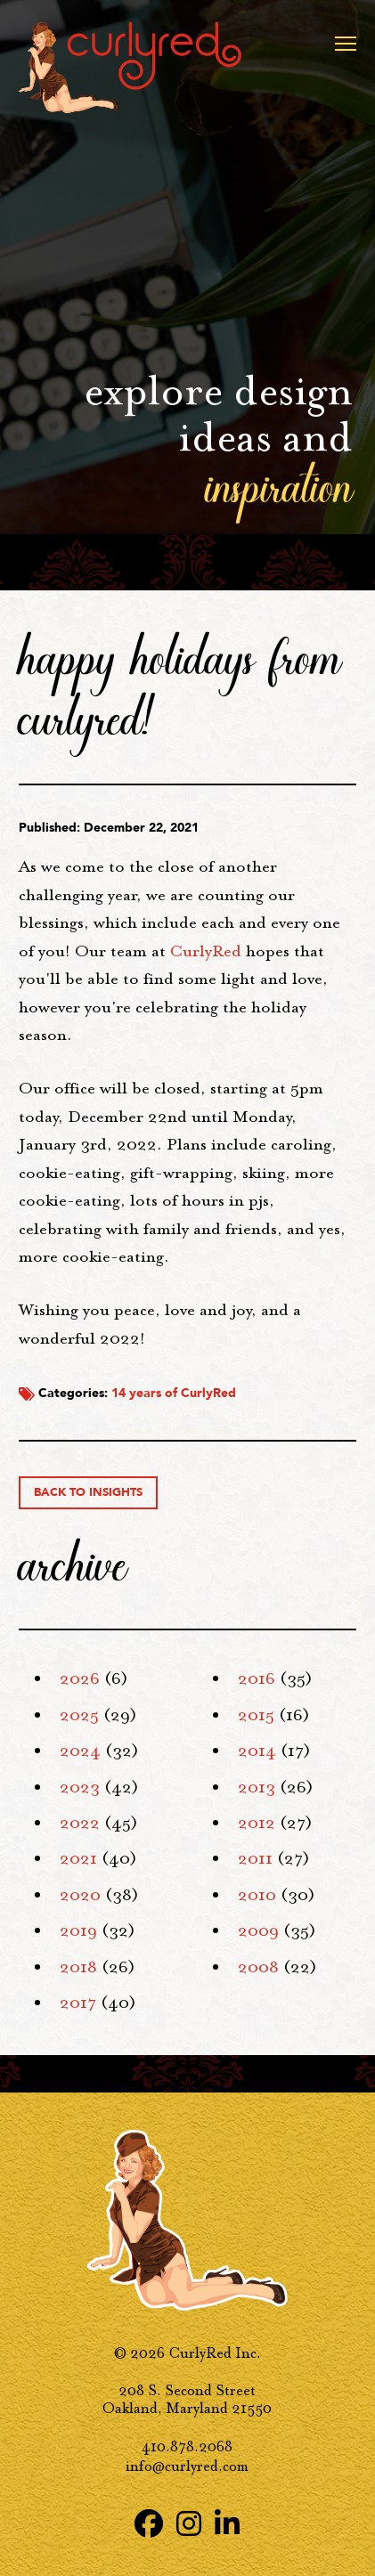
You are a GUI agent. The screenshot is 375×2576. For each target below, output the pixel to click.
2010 (257, 1895)
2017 (78, 2002)
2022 (80, 1822)
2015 (256, 1715)
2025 (79, 1715)
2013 (256, 1787)
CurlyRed (205, 951)
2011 (255, 1858)
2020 (80, 1895)
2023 (80, 1787)
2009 (258, 1930)
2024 (80, 1750)
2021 (78, 1858)
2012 (256, 1822)
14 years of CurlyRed (173, 1393)
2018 (78, 1967)
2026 (80, 1678)
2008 (258, 1967)
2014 (257, 1750)
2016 (256, 1678)
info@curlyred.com (187, 2466)
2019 (78, 1930)
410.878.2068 (187, 2446)
